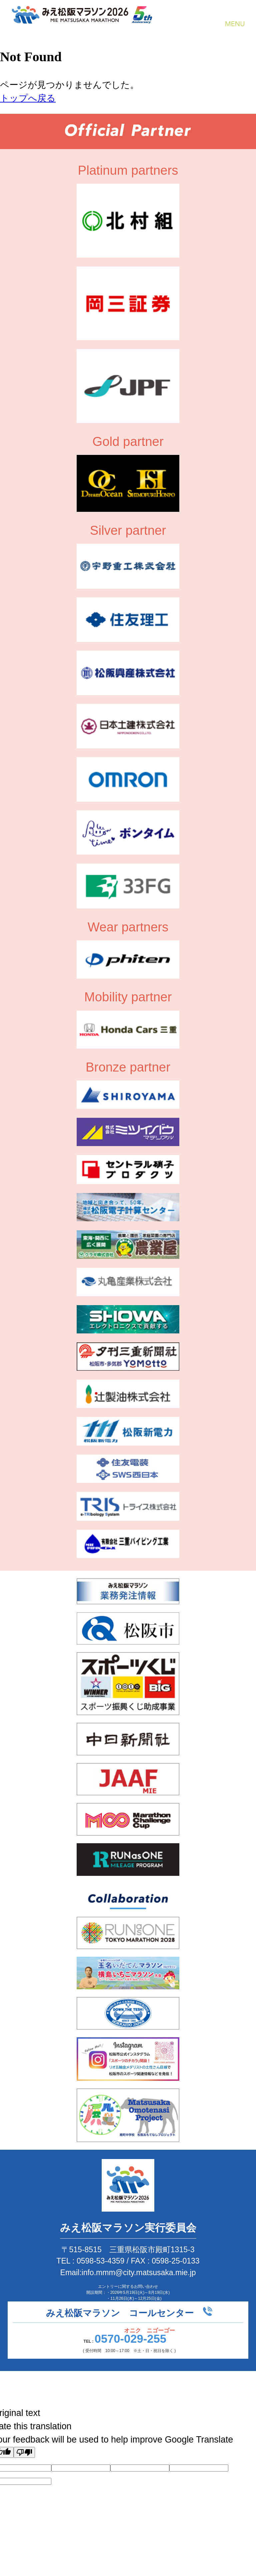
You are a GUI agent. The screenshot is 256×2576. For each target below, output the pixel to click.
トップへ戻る (28, 98)
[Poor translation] (24, 2452)
